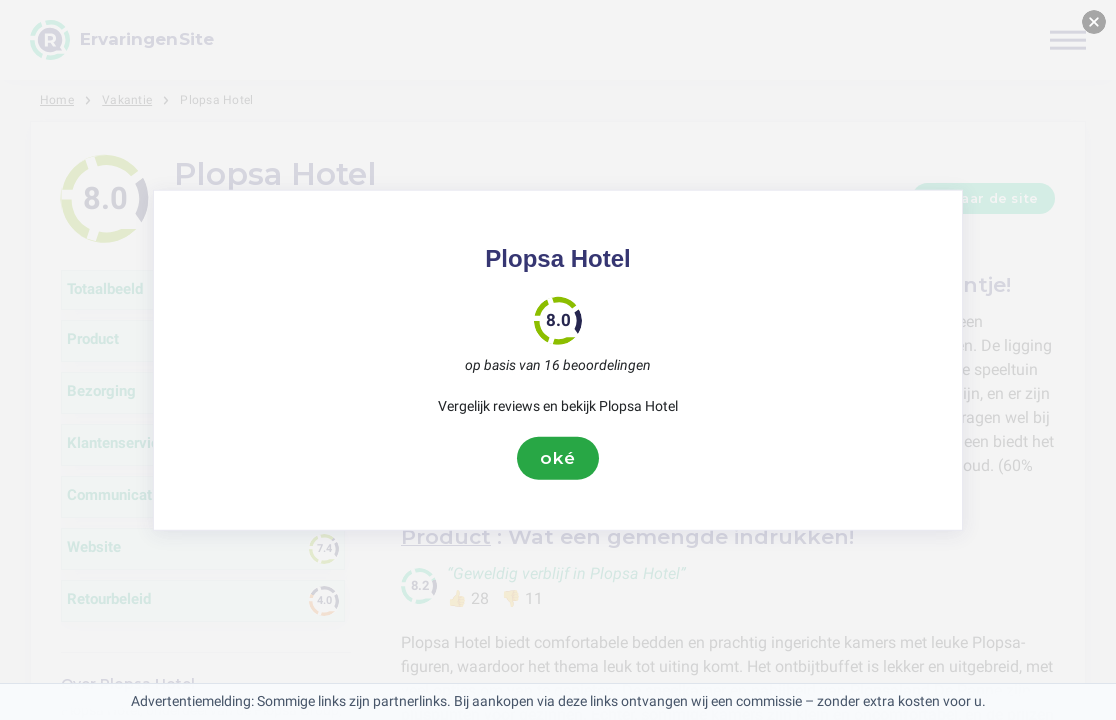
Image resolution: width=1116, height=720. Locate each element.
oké (558, 458)
